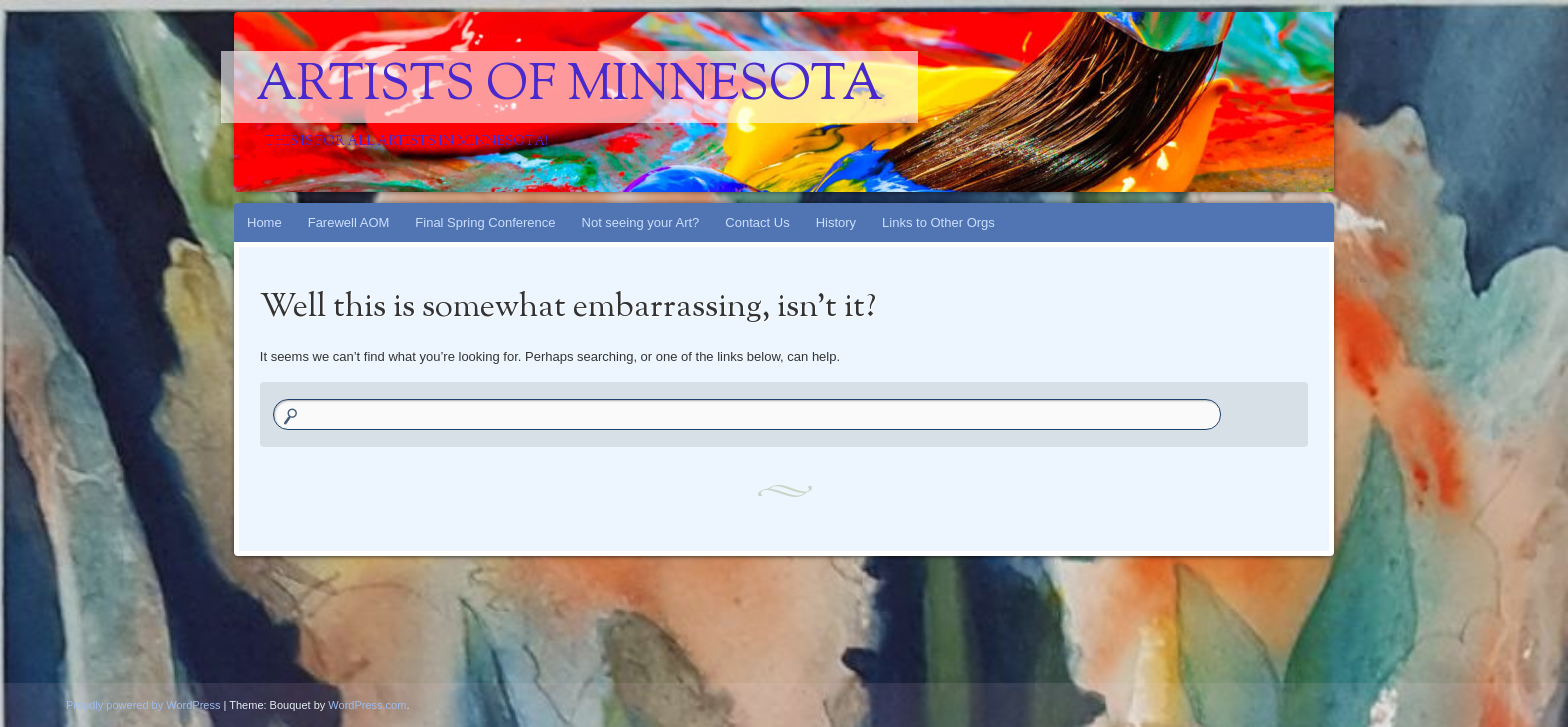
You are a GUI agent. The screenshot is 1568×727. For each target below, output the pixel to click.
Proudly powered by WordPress (143, 705)
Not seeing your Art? (641, 222)
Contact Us (757, 222)
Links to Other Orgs (938, 222)
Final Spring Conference (485, 222)
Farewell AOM (349, 222)
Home (264, 222)
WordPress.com (367, 705)
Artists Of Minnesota (569, 87)
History (836, 222)
